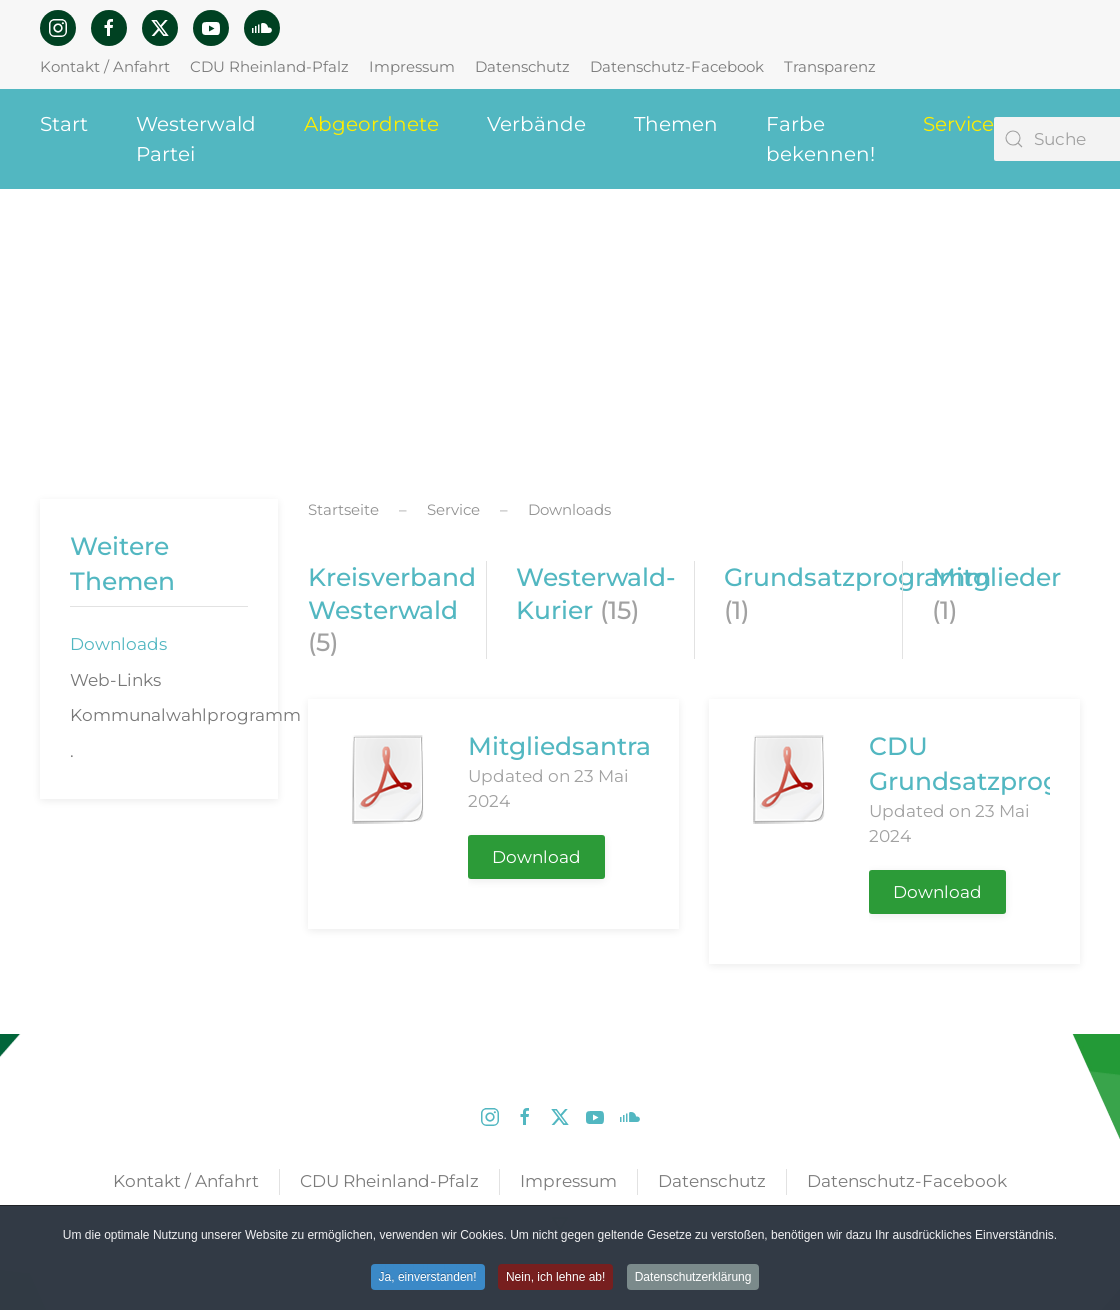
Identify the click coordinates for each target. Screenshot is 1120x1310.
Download (536, 857)
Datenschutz (522, 66)
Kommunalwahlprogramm (174, 715)
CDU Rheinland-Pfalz (269, 66)
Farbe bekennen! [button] (820, 139)
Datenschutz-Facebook (677, 66)
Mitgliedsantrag (568, 746)
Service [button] (958, 124)
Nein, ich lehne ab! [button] (555, 1278)
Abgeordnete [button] (371, 124)
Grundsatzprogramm (857, 577)
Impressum (412, 66)
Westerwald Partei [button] (196, 139)
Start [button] (64, 124)
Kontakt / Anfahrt (105, 66)
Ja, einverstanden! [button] (428, 1278)
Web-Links (115, 680)
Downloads (118, 644)
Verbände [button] (536, 124)
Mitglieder (996, 577)
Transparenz (830, 66)
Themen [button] (676, 124)
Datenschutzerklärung (693, 1278)
